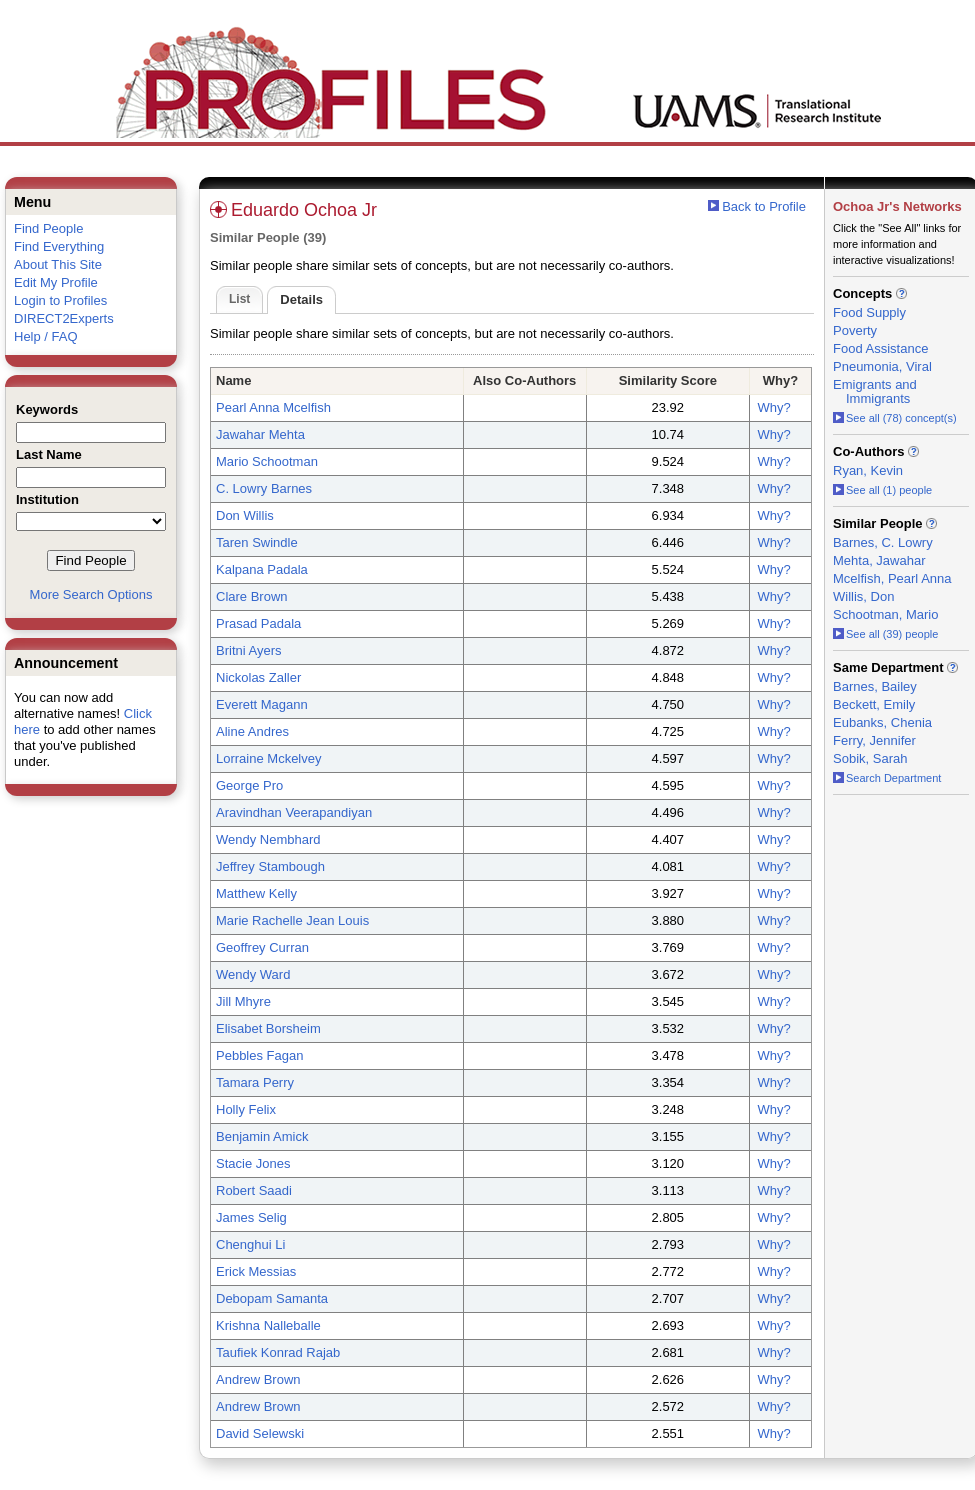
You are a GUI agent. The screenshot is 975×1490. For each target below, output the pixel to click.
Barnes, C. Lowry (883, 542)
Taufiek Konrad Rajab (278, 1352)
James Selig (251, 1217)
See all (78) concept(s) (895, 418)
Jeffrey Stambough (270, 866)
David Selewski (260, 1433)
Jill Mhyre (243, 1001)
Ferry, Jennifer (874, 740)
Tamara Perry (255, 1082)
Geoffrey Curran (262, 947)
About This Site (58, 264)
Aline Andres (252, 731)
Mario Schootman (267, 461)
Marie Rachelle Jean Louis (292, 920)
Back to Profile (764, 206)
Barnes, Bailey (875, 686)
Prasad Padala (258, 623)
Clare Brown (252, 596)
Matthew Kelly (256, 893)
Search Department (887, 778)
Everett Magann (262, 704)
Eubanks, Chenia (882, 722)
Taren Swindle (257, 542)
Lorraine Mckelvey (269, 758)
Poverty (855, 330)
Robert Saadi (254, 1190)
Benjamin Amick (262, 1136)
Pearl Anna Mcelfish (273, 407)
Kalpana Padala (262, 569)
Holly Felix (246, 1109)
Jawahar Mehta (260, 434)
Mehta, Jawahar (879, 560)
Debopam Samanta (272, 1298)
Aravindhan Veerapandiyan (294, 812)
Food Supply (869, 312)
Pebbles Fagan (259, 1055)
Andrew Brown (258, 1379)
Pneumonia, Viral (882, 366)
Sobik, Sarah (870, 758)
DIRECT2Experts (64, 318)
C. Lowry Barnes (264, 488)
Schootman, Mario (886, 614)
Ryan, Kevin (868, 470)
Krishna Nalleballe (268, 1325)
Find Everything (59, 246)
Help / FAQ (46, 336)
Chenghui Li (250, 1244)
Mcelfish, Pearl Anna (892, 578)
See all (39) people (885, 634)
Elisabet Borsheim (268, 1028)
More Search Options (91, 594)
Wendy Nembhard (268, 839)
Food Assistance (880, 348)
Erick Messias (256, 1271)
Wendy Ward (253, 974)
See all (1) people (882, 490)
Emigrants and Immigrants (875, 391)
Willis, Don (863, 596)
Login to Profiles (60, 300)
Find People (48, 228)
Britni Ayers (249, 650)
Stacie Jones (253, 1163)
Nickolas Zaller (258, 677)
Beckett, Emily (874, 704)
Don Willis (245, 515)
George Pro (249, 785)
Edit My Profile (56, 282)
